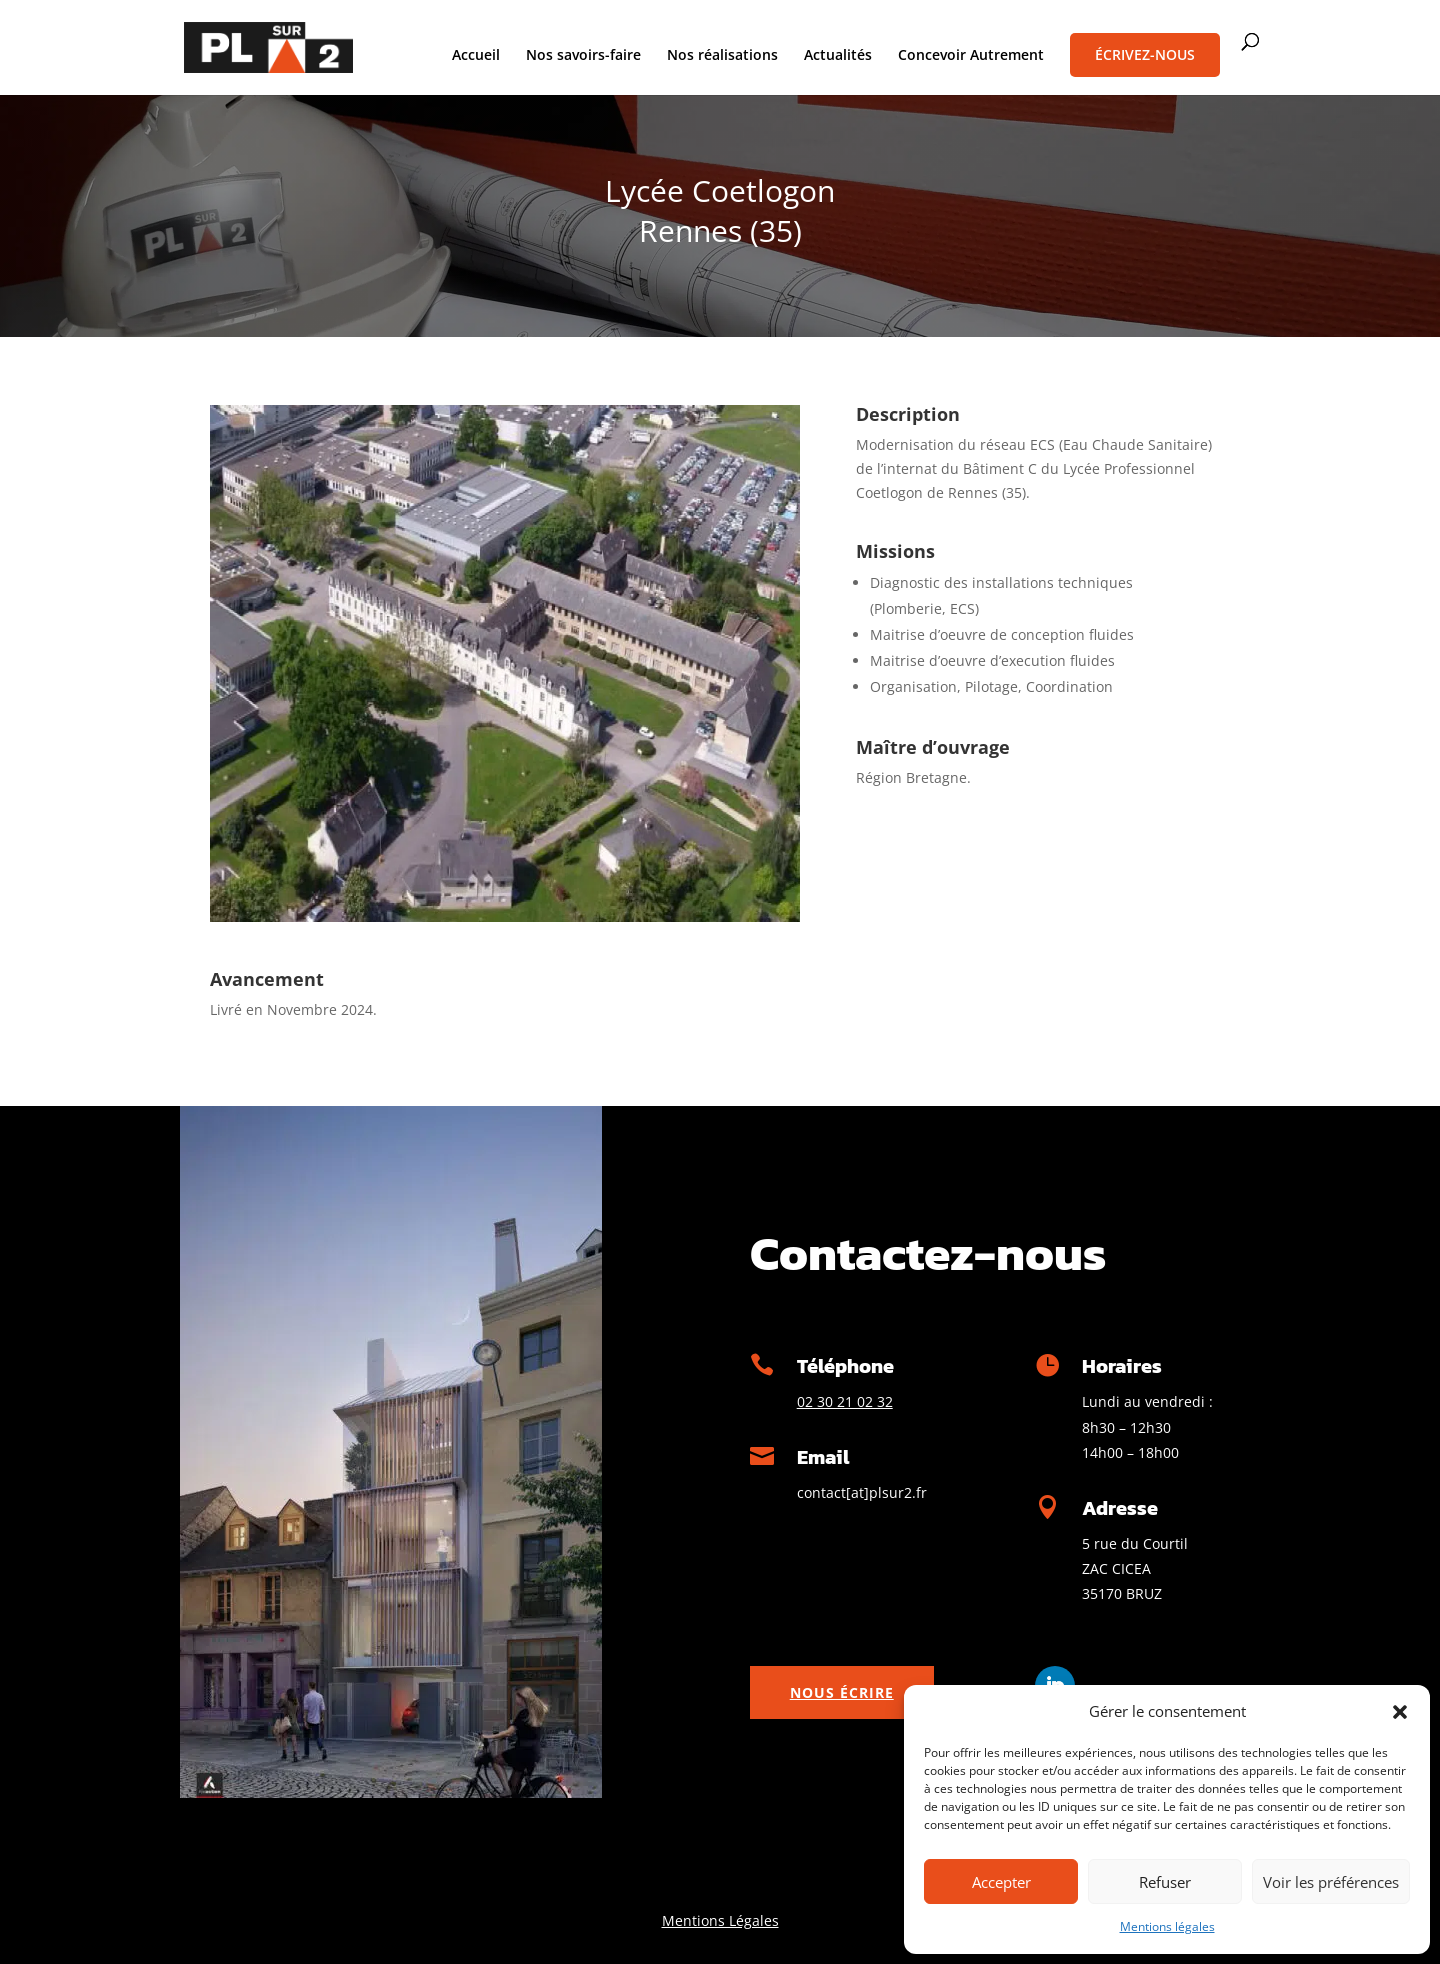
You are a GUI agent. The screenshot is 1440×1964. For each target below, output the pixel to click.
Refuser (1165, 1882)
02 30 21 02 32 (845, 1401)
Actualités (838, 56)
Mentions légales (1167, 1926)
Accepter (1001, 1882)
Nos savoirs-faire (583, 56)
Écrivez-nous (1145, 54)
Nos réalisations (722, 56)
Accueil (476, 56)
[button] (1400, 1712)
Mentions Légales (720, 1920)
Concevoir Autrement (971, 56)
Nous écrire (842, 1692)
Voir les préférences (1331, 1882)
